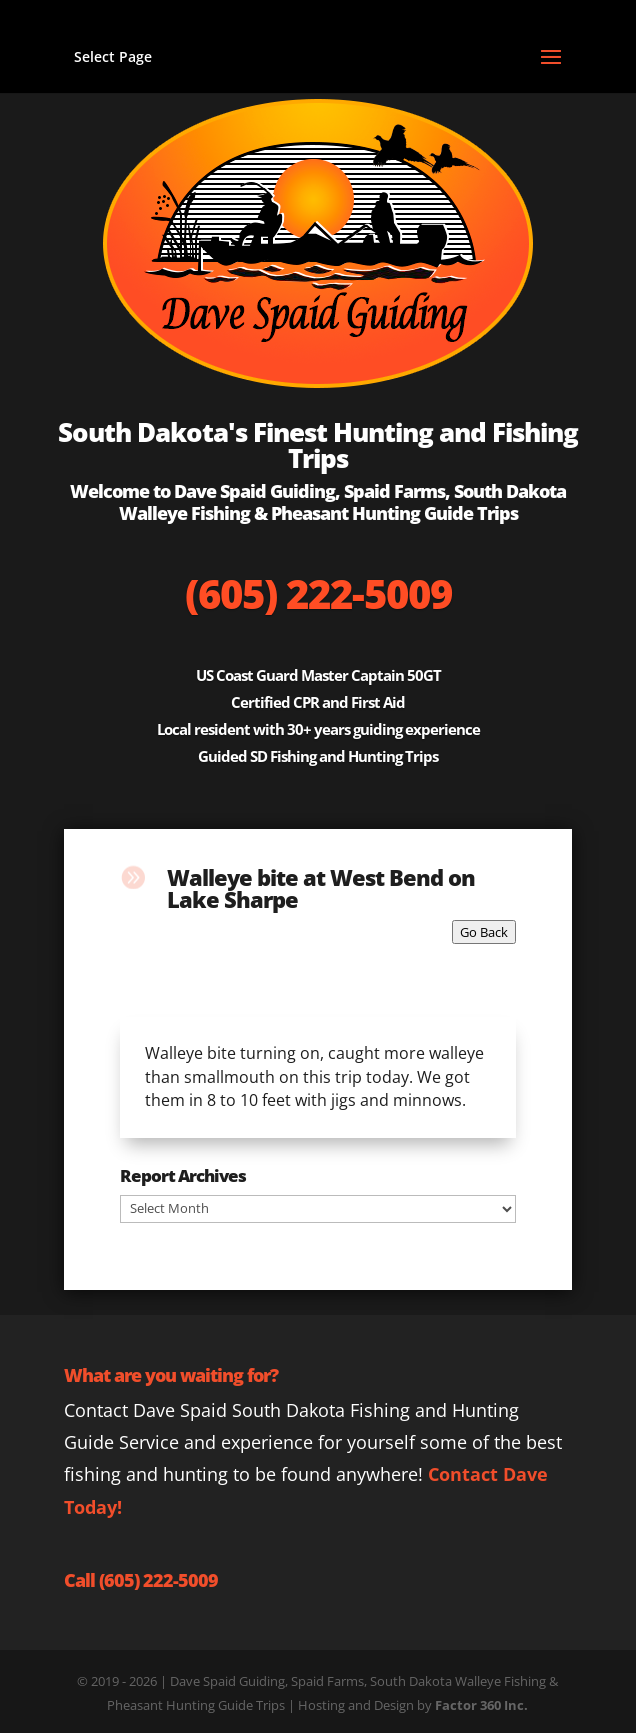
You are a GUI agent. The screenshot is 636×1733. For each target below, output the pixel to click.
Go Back (484, 932)
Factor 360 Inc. (481, 1705)
